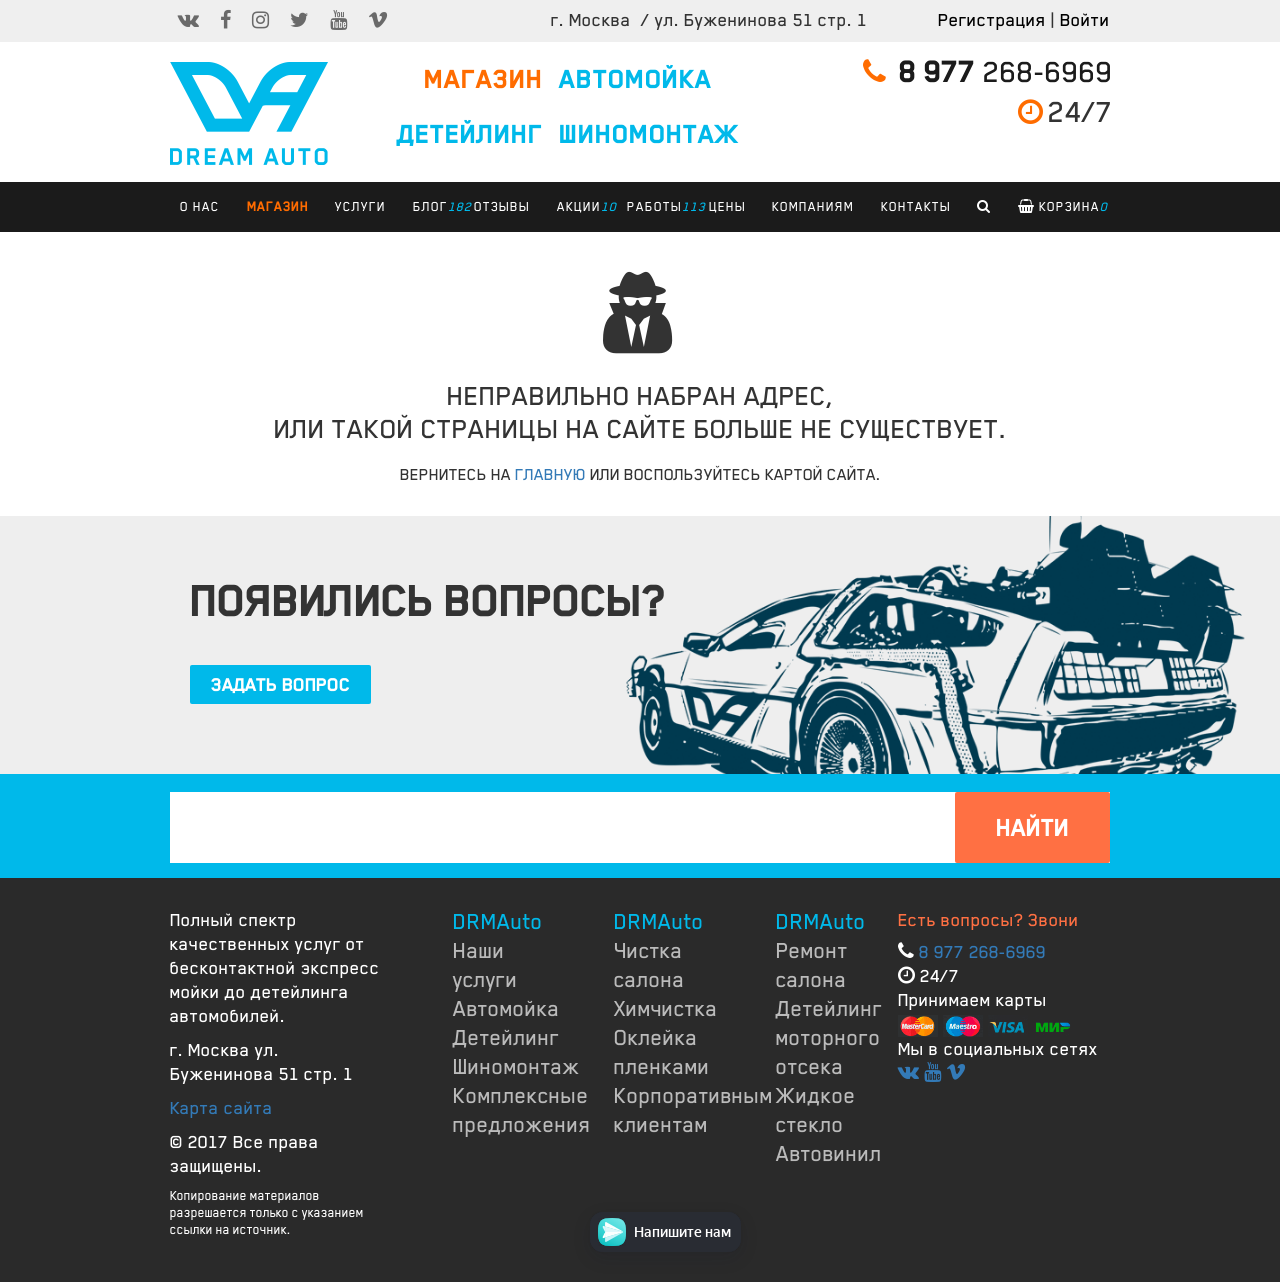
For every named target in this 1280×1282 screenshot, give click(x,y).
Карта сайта (221, 1108)
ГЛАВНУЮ (550, 475)
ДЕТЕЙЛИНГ (470, 135)
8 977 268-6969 (982, 952)
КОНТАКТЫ (916, 207)
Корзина (1063, 207)
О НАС (200, 207)
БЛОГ (435, 207)
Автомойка (506, 1009)
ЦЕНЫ (727, 207)
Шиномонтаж (516, 1067)
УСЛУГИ (360, 207)
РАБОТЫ (659, 207)
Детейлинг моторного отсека (829, 1038)
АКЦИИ (584, 207)
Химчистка (666, 1009)
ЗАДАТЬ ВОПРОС (280, 685)
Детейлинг (506, 1038)
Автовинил (829, 1154)
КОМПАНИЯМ (813, 207)
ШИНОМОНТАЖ (649, 135)
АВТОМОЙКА (635, 80)
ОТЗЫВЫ (502, 207)
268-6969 (988, 72)
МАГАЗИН (483, 80)
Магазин (278, 207)
